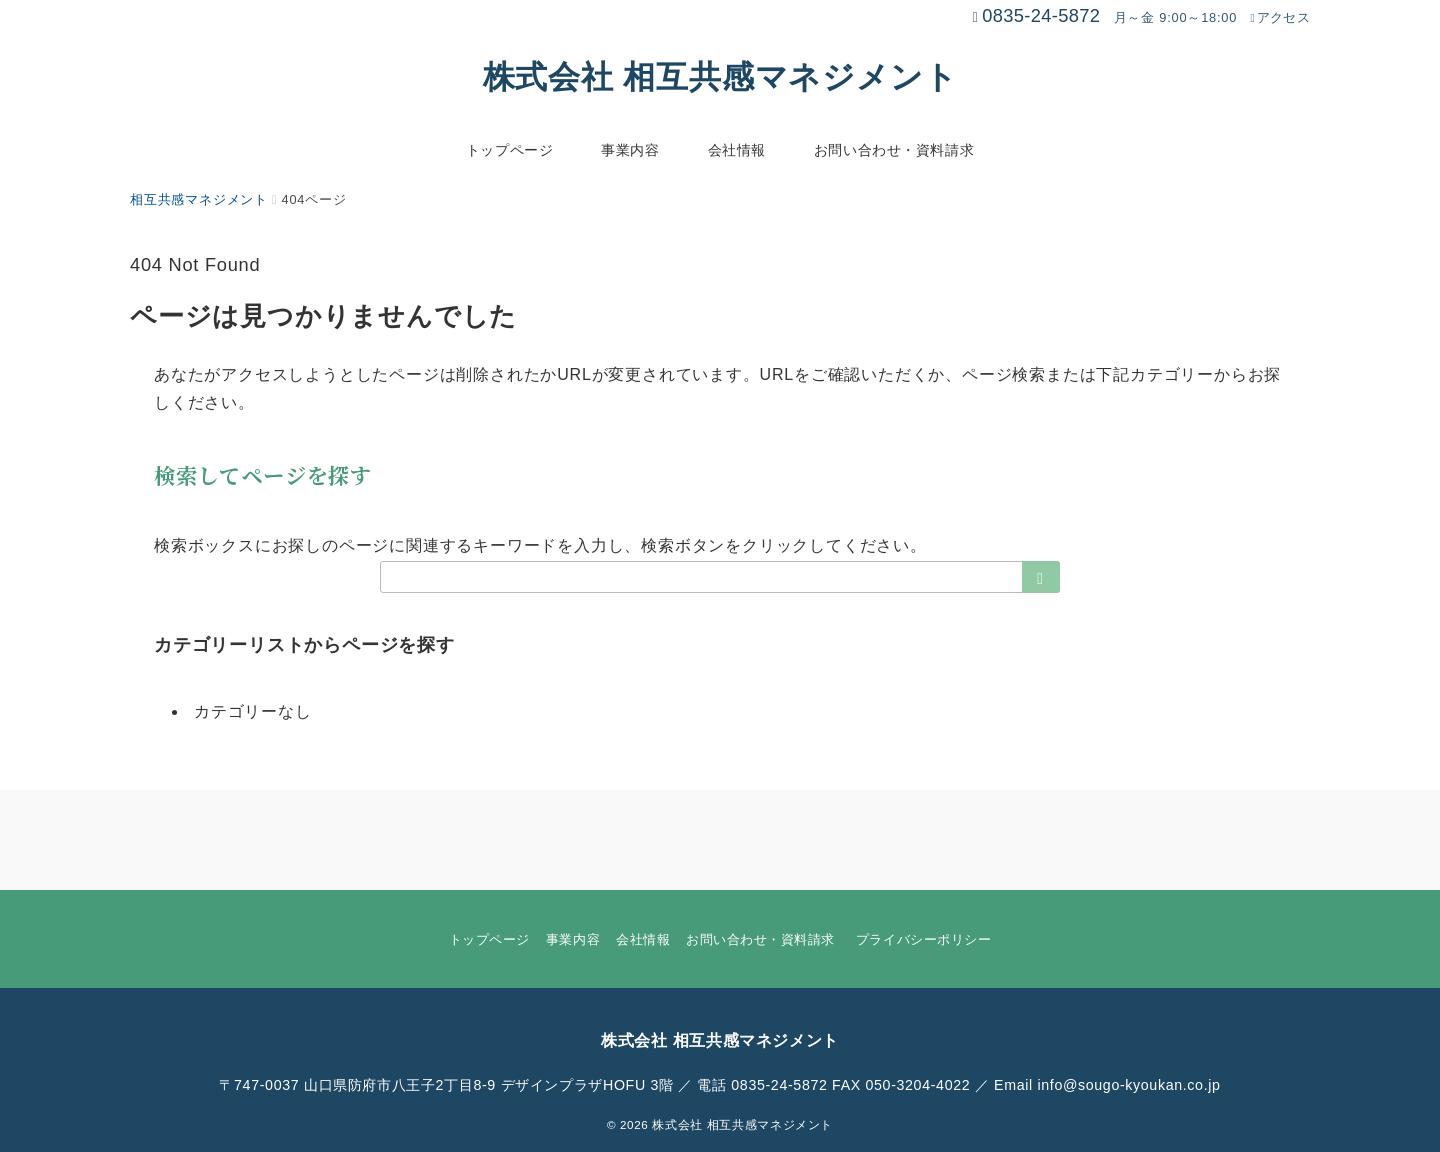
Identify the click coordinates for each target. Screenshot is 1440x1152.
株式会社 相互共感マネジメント (720, 77)
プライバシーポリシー (923, 939)
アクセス (1280, 17)
